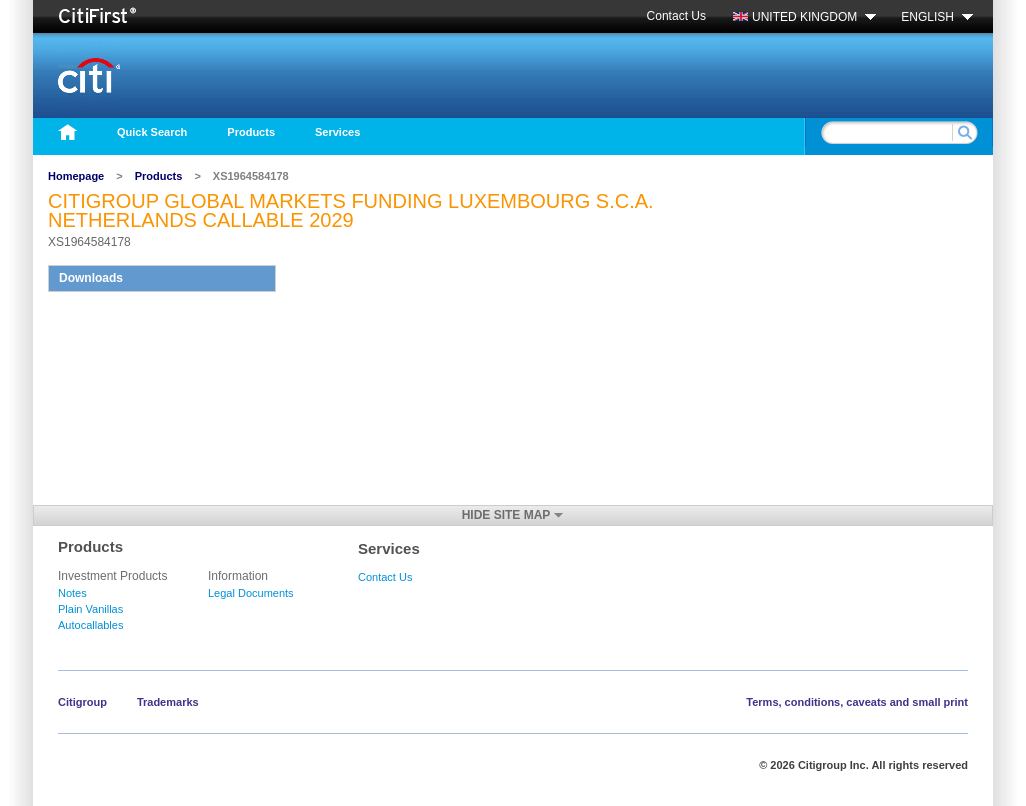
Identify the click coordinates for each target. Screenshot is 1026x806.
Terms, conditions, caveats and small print (857, 702)
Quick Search (152, 132)
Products (251, 132)
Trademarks (168, 702)
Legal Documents (251, 593)
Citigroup (82, 702)
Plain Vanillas (90, 609)
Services (337, 132)
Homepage (76, 176)
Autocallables (90, 625)
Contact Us (676, 16)
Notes (72, 593)
